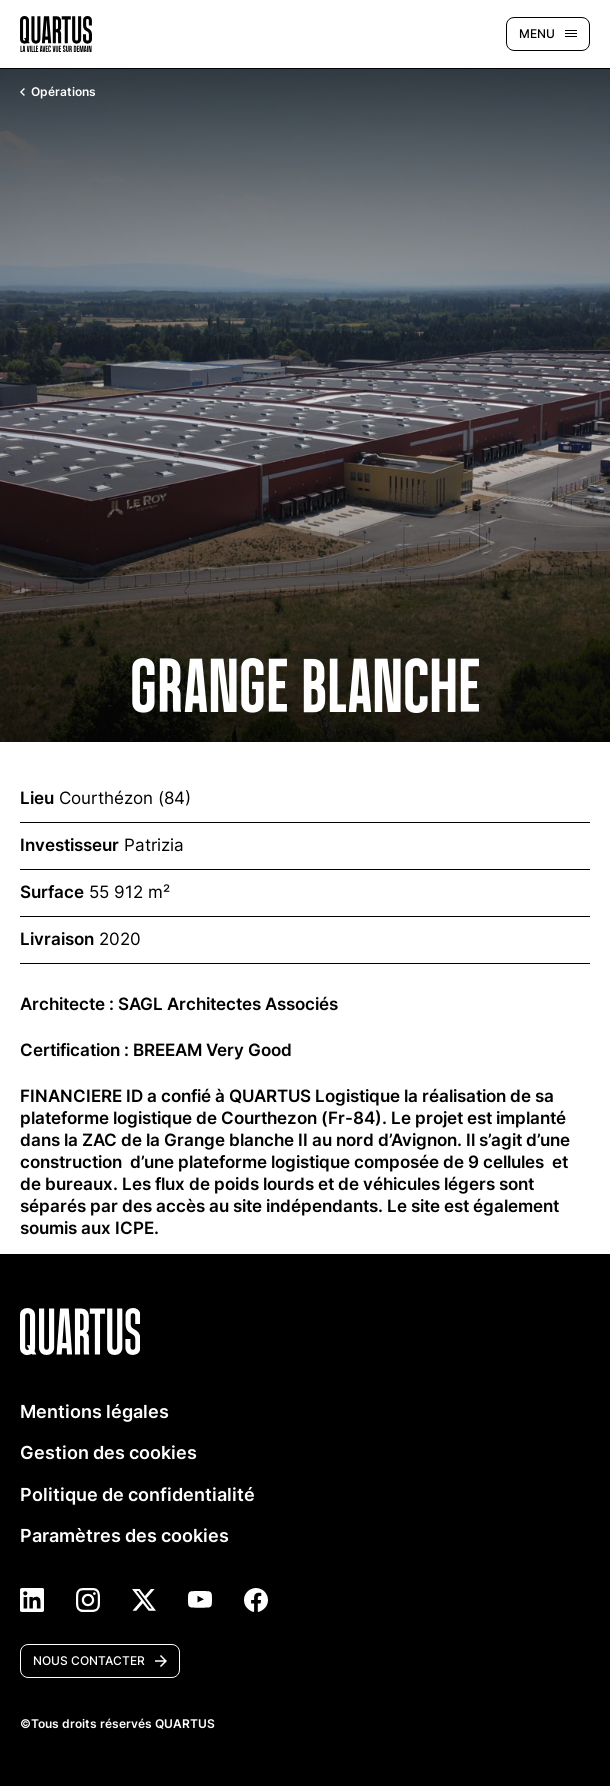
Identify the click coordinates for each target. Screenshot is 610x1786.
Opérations (58, 92)
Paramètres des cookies (124, 1535)
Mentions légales (94, 1411)
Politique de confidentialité (137, 1494)
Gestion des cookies (108, 1452)
